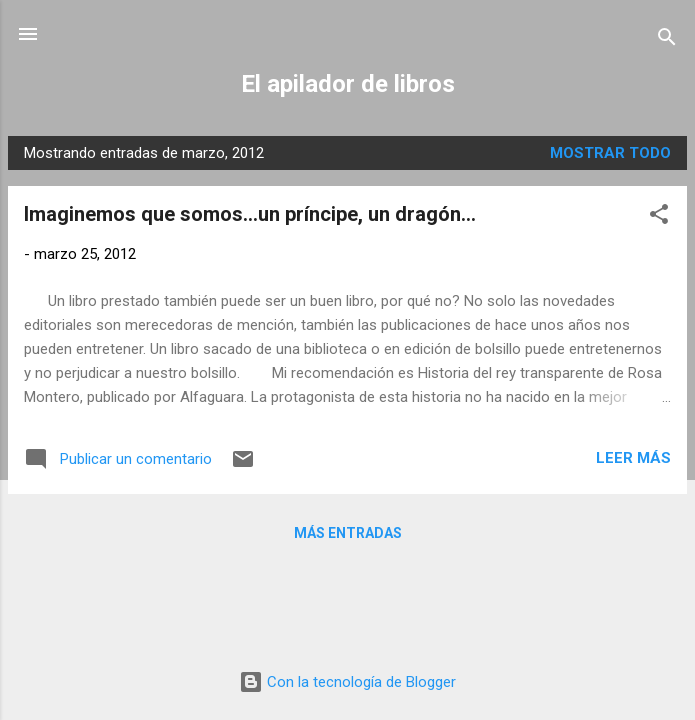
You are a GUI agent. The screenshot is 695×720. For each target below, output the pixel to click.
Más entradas (348, 533)
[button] (659, 217)
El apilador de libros (348, 84)
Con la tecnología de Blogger (347, 682)
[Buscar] (667, 40)
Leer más (633, 458)
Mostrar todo (610, 153)
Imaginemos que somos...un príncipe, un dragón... (250, 214)
